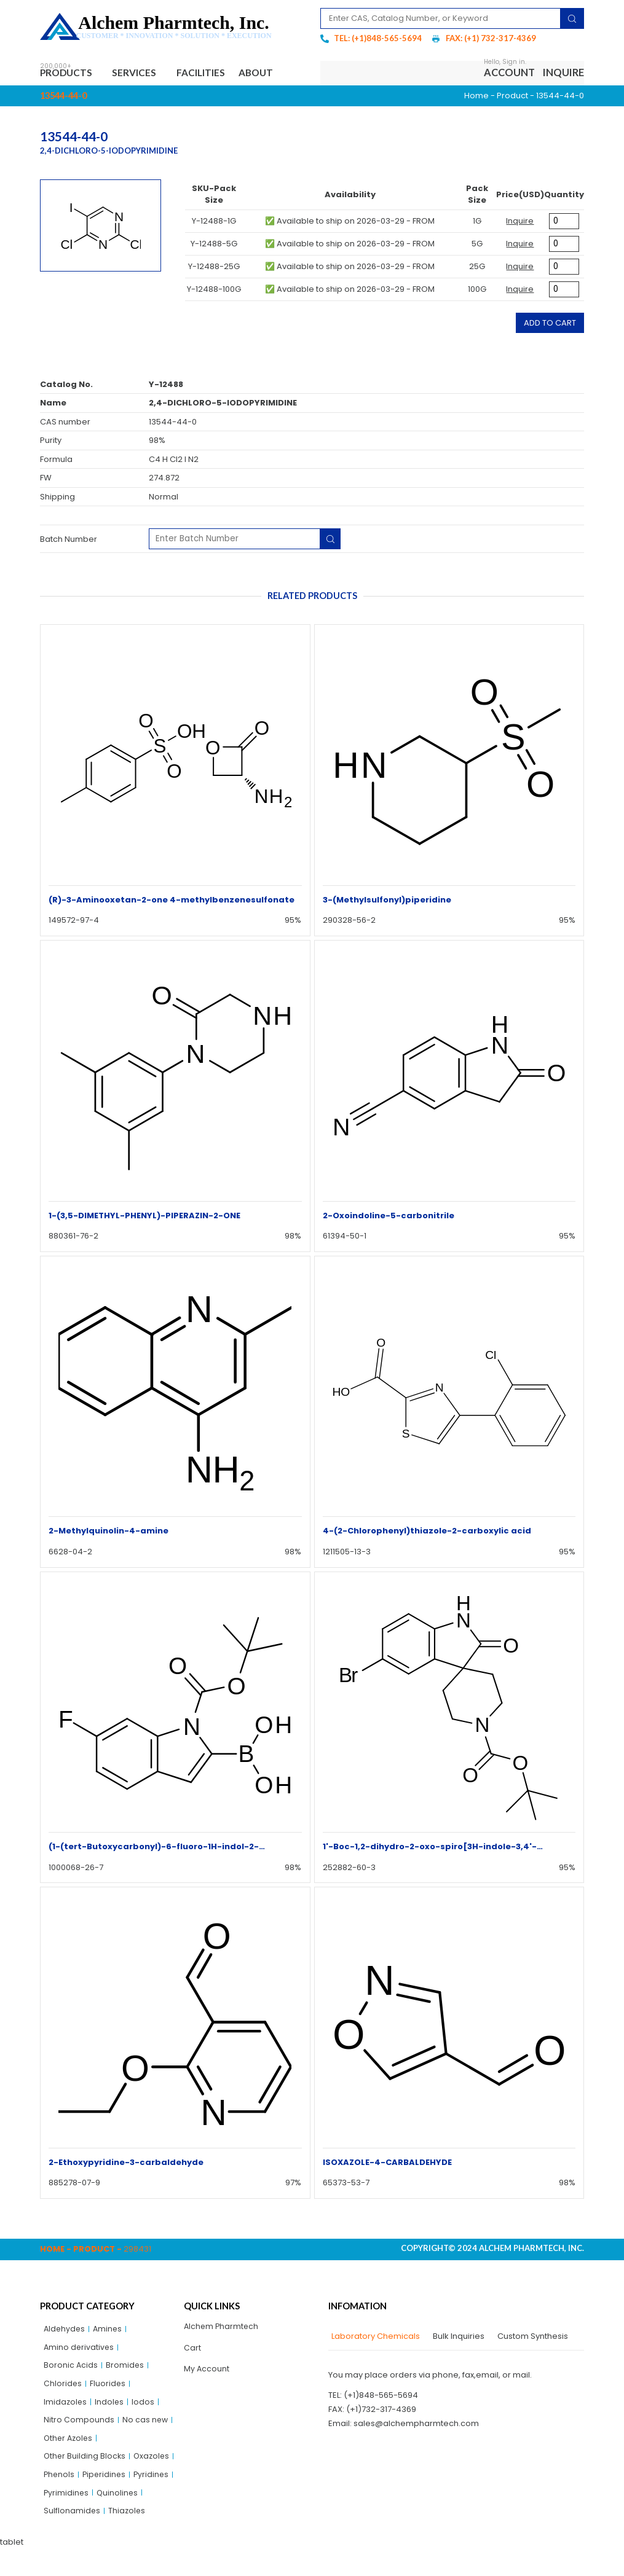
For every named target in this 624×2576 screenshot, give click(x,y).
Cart (192, 2349)
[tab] (374, 2337)
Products (70, 74)
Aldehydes (65, 2330)
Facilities (210, 73)
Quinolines (119, 2519)
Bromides (125, 2368)
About (270, 73)
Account (509, 73)
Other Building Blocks (85, 2462)
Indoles (110, 2406)
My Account (207, 2372)
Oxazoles (62, 2482)
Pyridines (115, 2500)
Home (476, 97)
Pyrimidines (67, 2519)
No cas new (145, 2424)
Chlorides (63, 2387)
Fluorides (108, 2387)
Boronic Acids (71, 2368)
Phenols (105, 2482)
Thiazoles (128, 2538)
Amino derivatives (80, 2349)
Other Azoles (69, 2443)
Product (512, 97)
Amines (110, 2330)
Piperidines (66, 2500)
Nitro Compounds (79, 2424)
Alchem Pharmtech (222, 2328)
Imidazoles (66, 2406)
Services (142, 74)
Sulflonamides (72, 2538)
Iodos (144, 2406)
